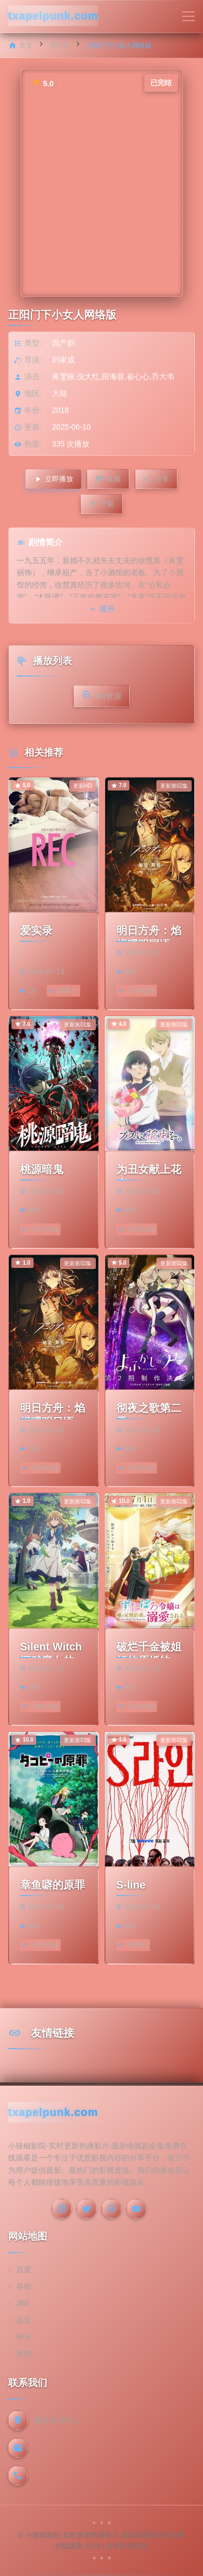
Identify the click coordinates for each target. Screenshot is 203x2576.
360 (22, 2303)
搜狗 (23, 2353)
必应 (23, 2320)
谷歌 (23, 2286)
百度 (23, 2269)
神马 (23, 2336)
